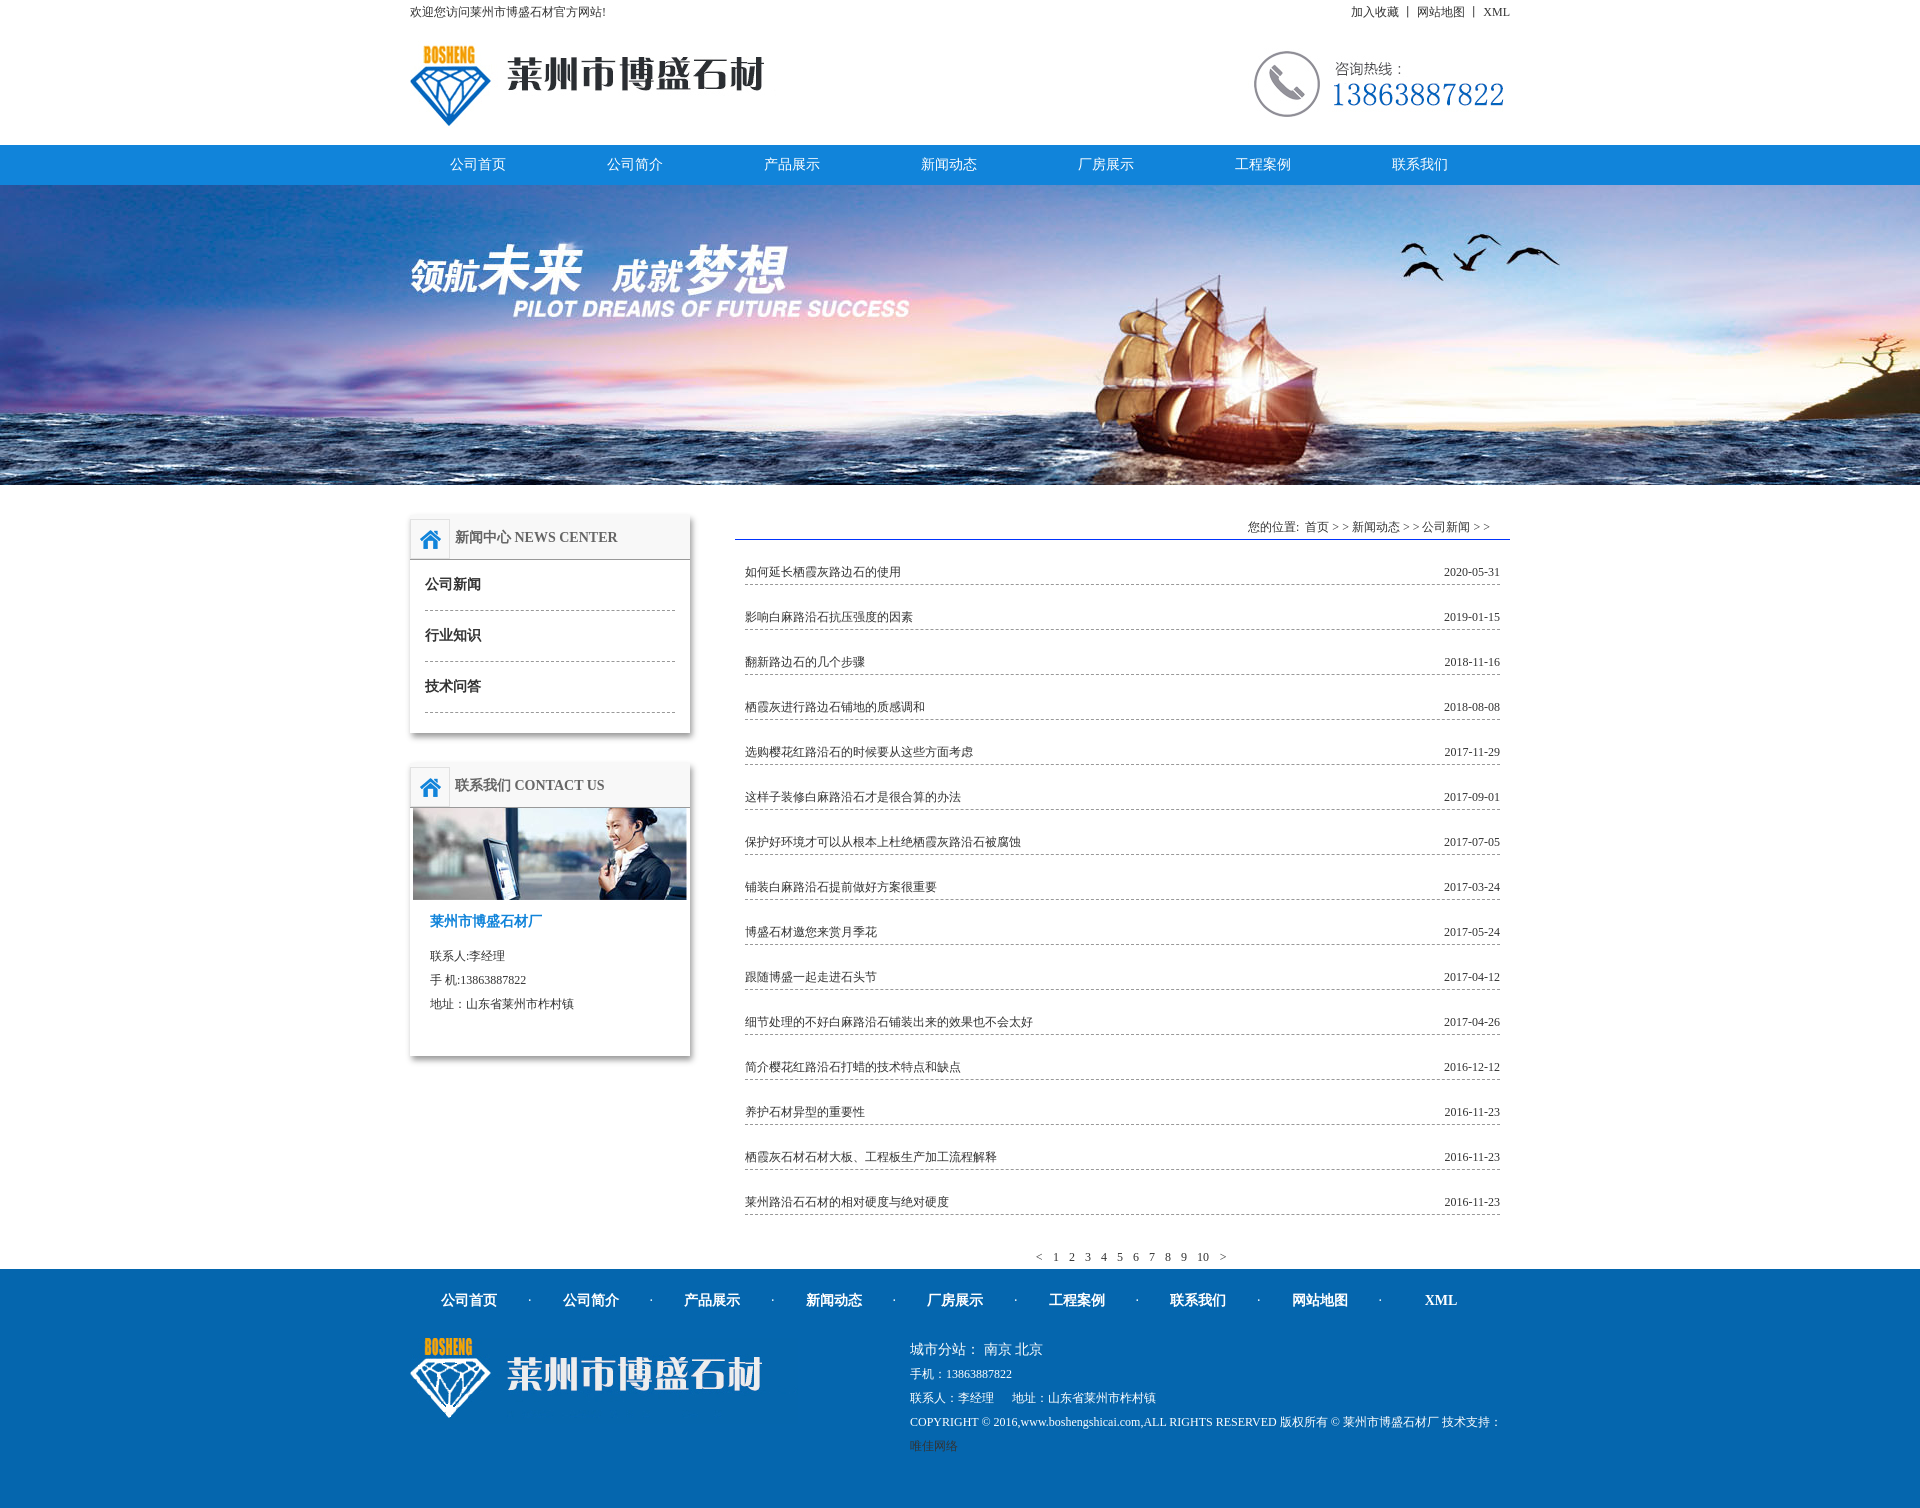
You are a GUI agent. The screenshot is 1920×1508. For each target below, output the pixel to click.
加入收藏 (1375, 12)
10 (1203, 1257)
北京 (1029, 1349)
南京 (998, 1349)
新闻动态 (1376, 527)
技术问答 (453, 686)
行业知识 (453, 635)
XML (1496, 12)
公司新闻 (453, 584)
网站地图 (1441, 12)
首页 (1317, 527)
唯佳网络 (934, 1446)
